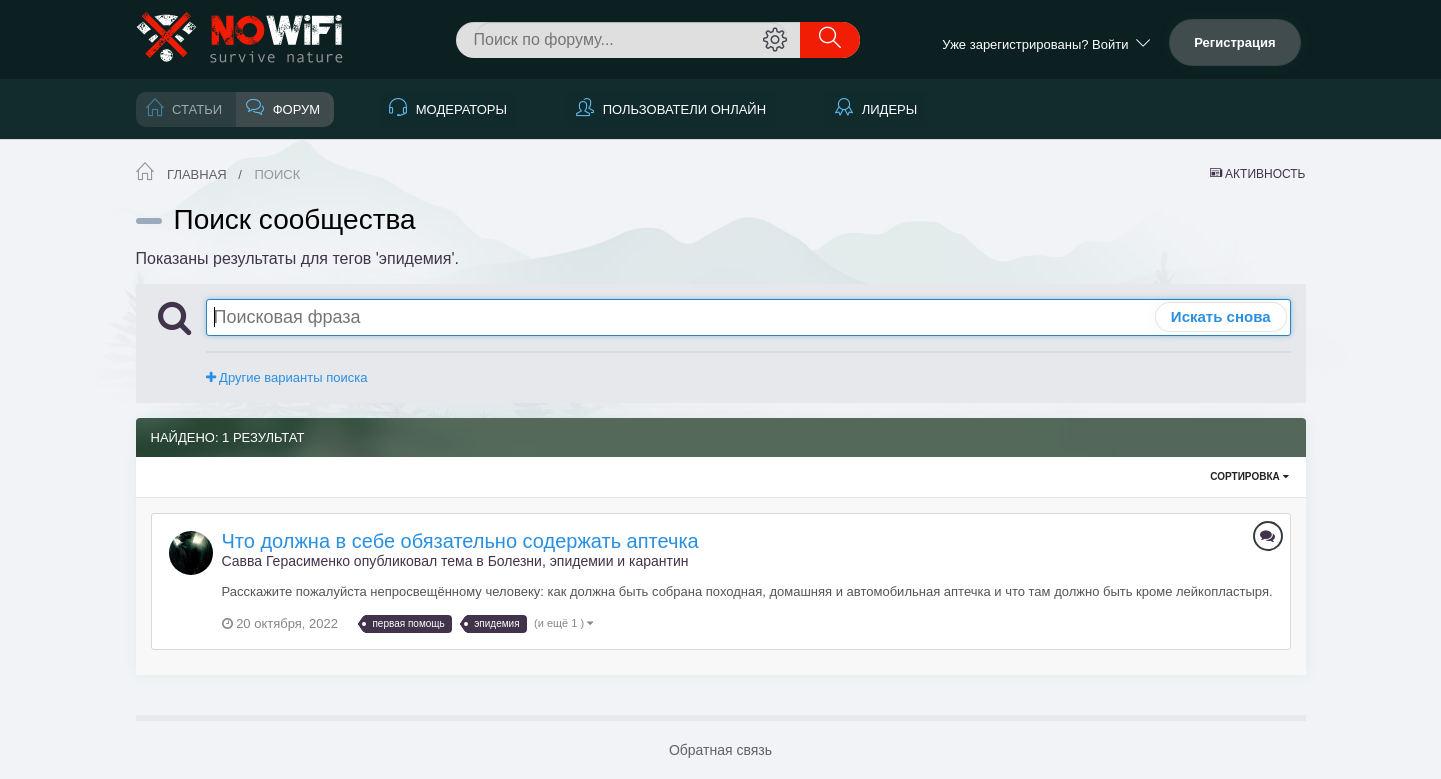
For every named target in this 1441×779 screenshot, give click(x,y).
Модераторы (459, 109)
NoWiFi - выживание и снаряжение (241, 39)
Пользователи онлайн (682, 109)
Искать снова (1221, 316)
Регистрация (1234, 42)
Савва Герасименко (286, 561)
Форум (294, 109)
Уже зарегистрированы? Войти (1045, 44)
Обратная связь (720, 750)
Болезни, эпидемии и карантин (588, 561)
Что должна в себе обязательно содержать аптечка (460, 541)
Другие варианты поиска (287, 377)
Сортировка (1249, 476)
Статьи (196, 109)
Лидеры (887, 109)
